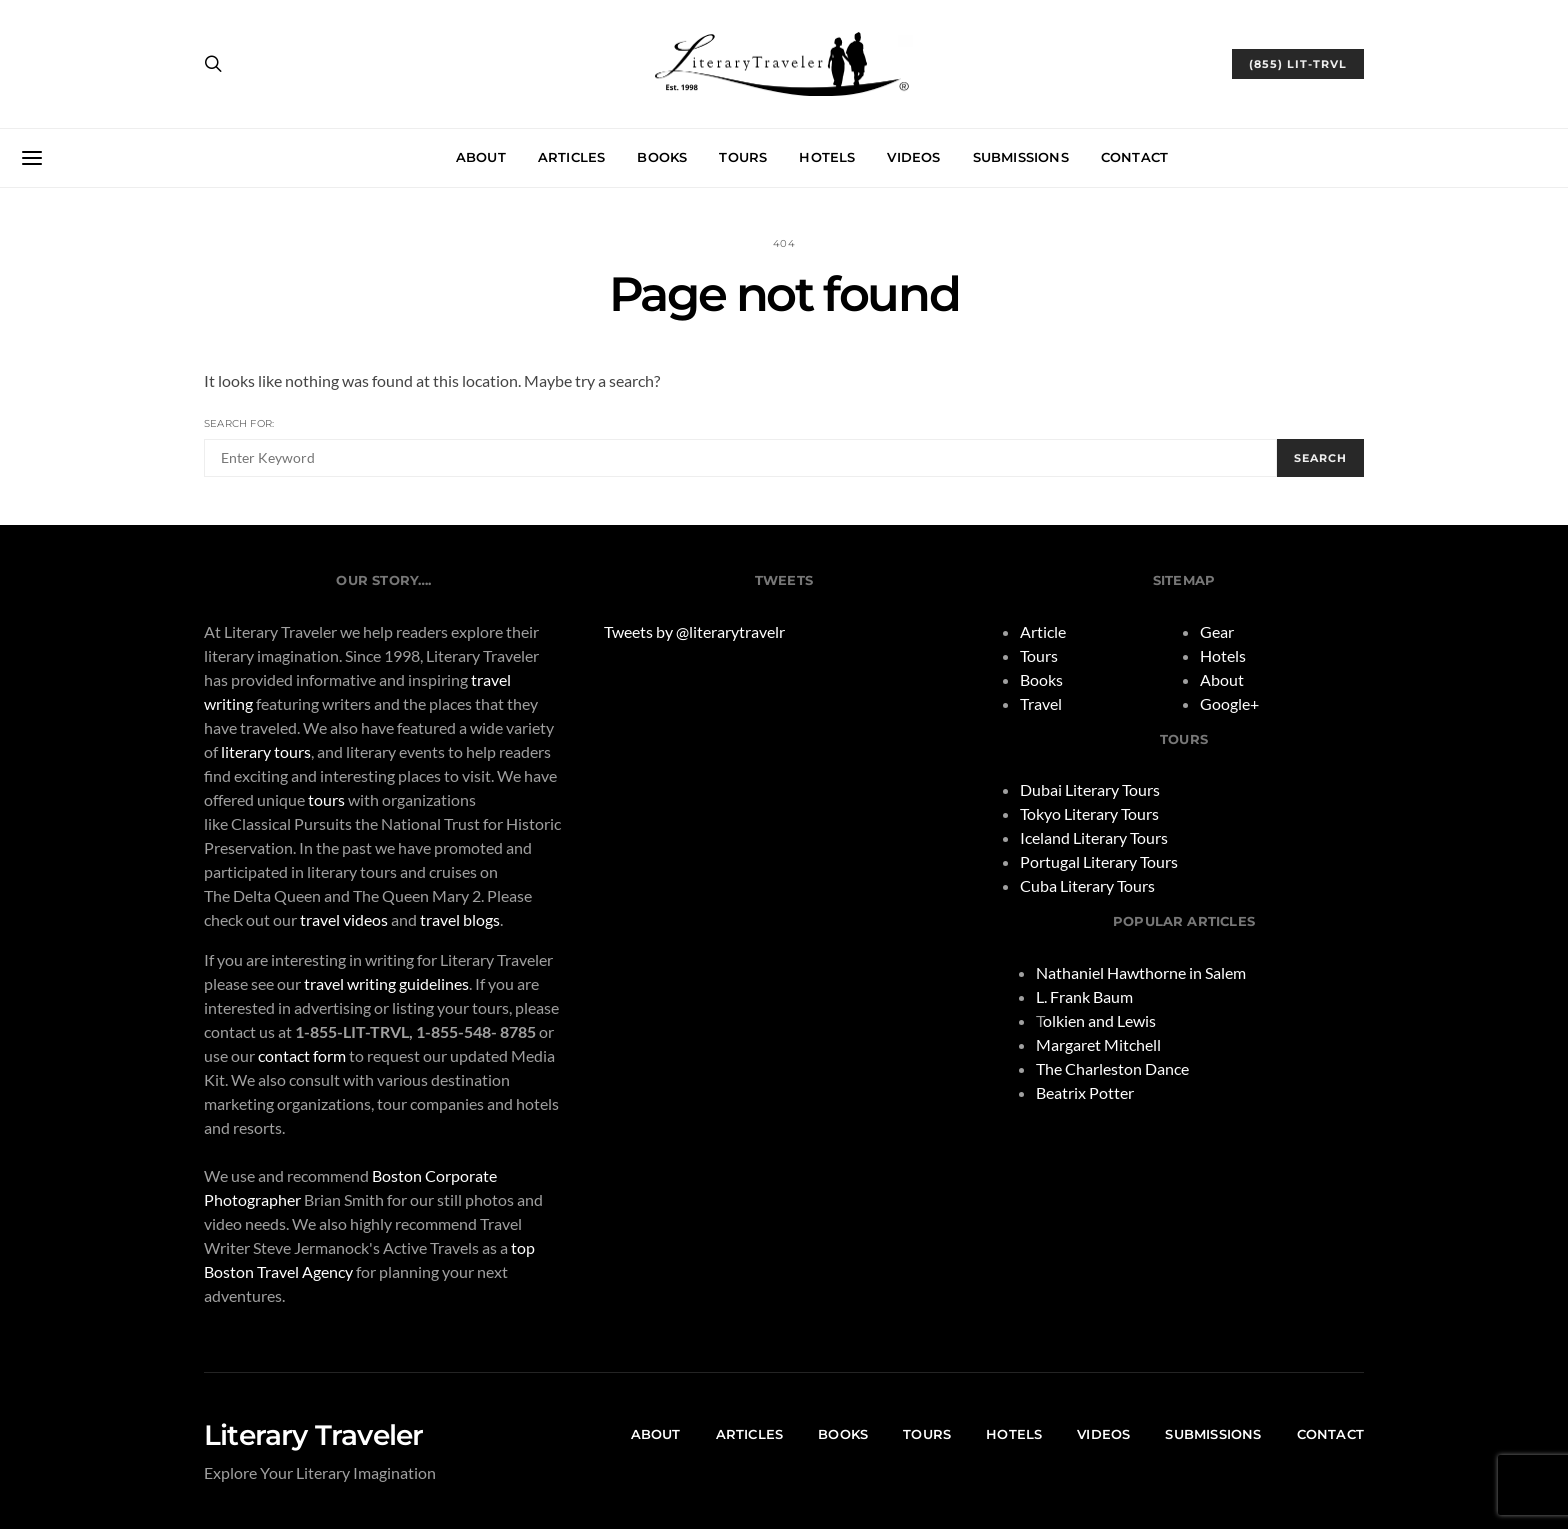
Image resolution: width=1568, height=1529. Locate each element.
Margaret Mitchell (1098, 1044)
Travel (1041, 703)
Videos (913, 157)
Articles (572, 157)
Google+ (1229, 703)
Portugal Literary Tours (1099, 861)
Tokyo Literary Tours (1089, 813)
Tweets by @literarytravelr (694, 631)
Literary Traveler (313, 1435)
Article (1043, 631)
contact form (302, 1055)
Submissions (1021, 157)
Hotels (827, 157)
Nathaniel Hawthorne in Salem (1141, 972)
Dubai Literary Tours (1090, 789)
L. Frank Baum (1084, 996)
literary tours (266, 751)
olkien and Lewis (1099, 1020)
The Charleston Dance (1112, 1068)
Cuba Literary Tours (1087, 885)
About (481, 157)
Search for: (239, 423)
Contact (1134, 157)
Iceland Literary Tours (1094, 837)
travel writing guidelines (386, 983)
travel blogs (460, 919)
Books (662, 157)
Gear (1217, 631)
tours (326, 799)
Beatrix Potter (1085, 1092)
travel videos (344, 919)
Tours (743, 157)
